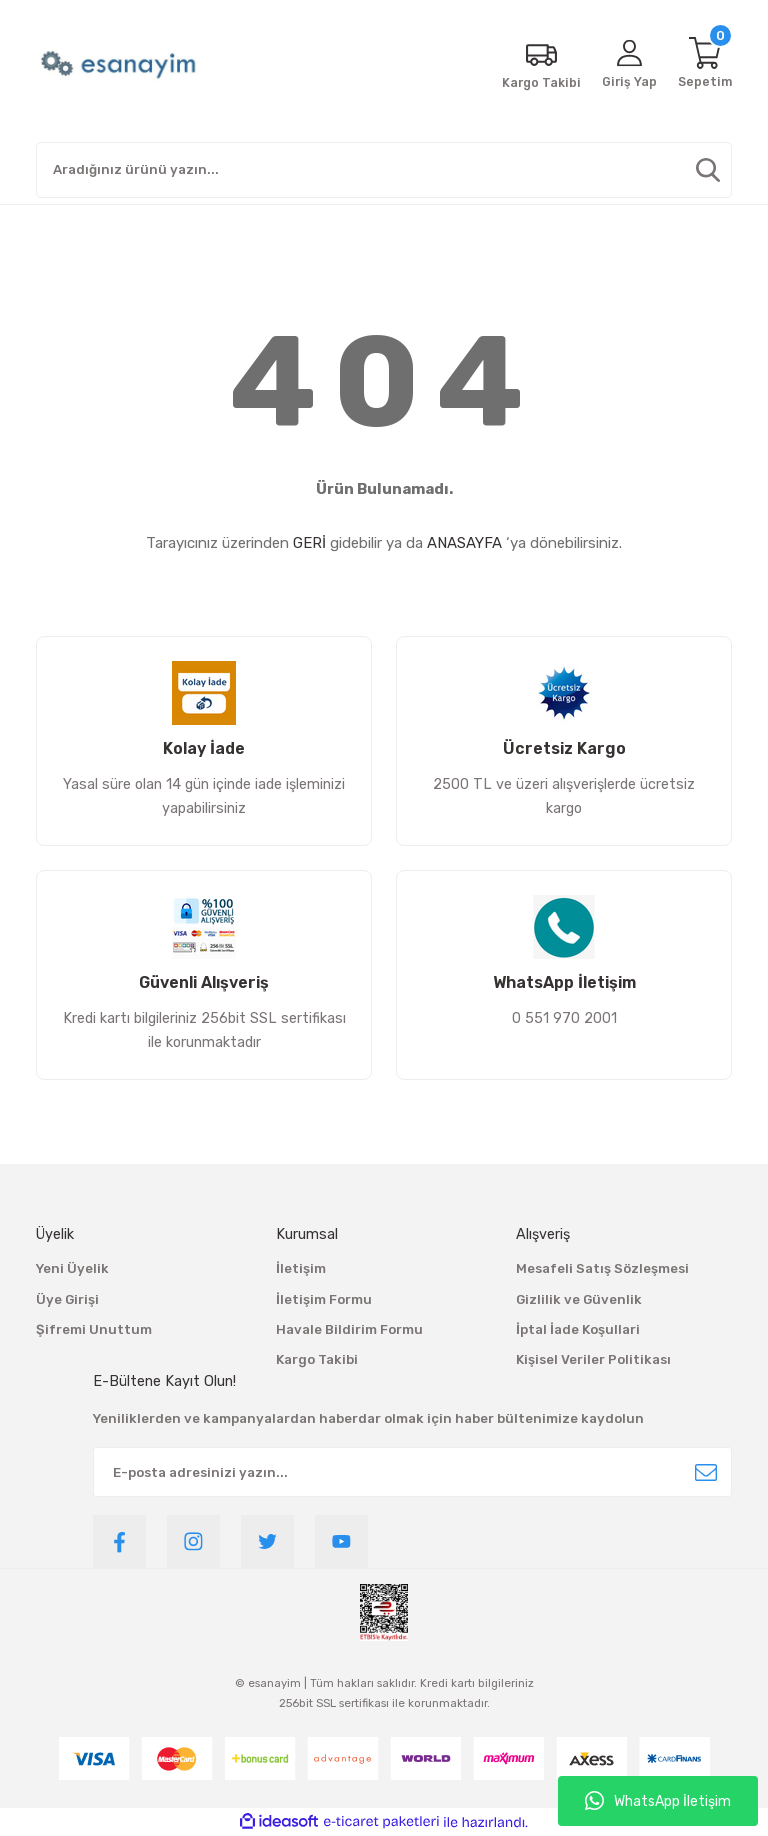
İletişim (301, 1268)
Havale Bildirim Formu (349, 1329)
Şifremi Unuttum (94, 1329)
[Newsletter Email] (412, 1472)
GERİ (309, 543)
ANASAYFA (464, 543)
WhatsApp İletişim (658, 1801)
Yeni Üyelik (72, 1268)
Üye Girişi (67, 1299)
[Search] (384, 170)
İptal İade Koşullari (578, 1329)
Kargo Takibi (317, 1359)
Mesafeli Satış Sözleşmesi (602, 1268)
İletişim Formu (324, 1299)
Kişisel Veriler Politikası (593, 1359)
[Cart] (704, 65)
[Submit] (706, 1472)
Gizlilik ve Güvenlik (579, 1299)
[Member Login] (627, 65)
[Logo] (120, 65)
